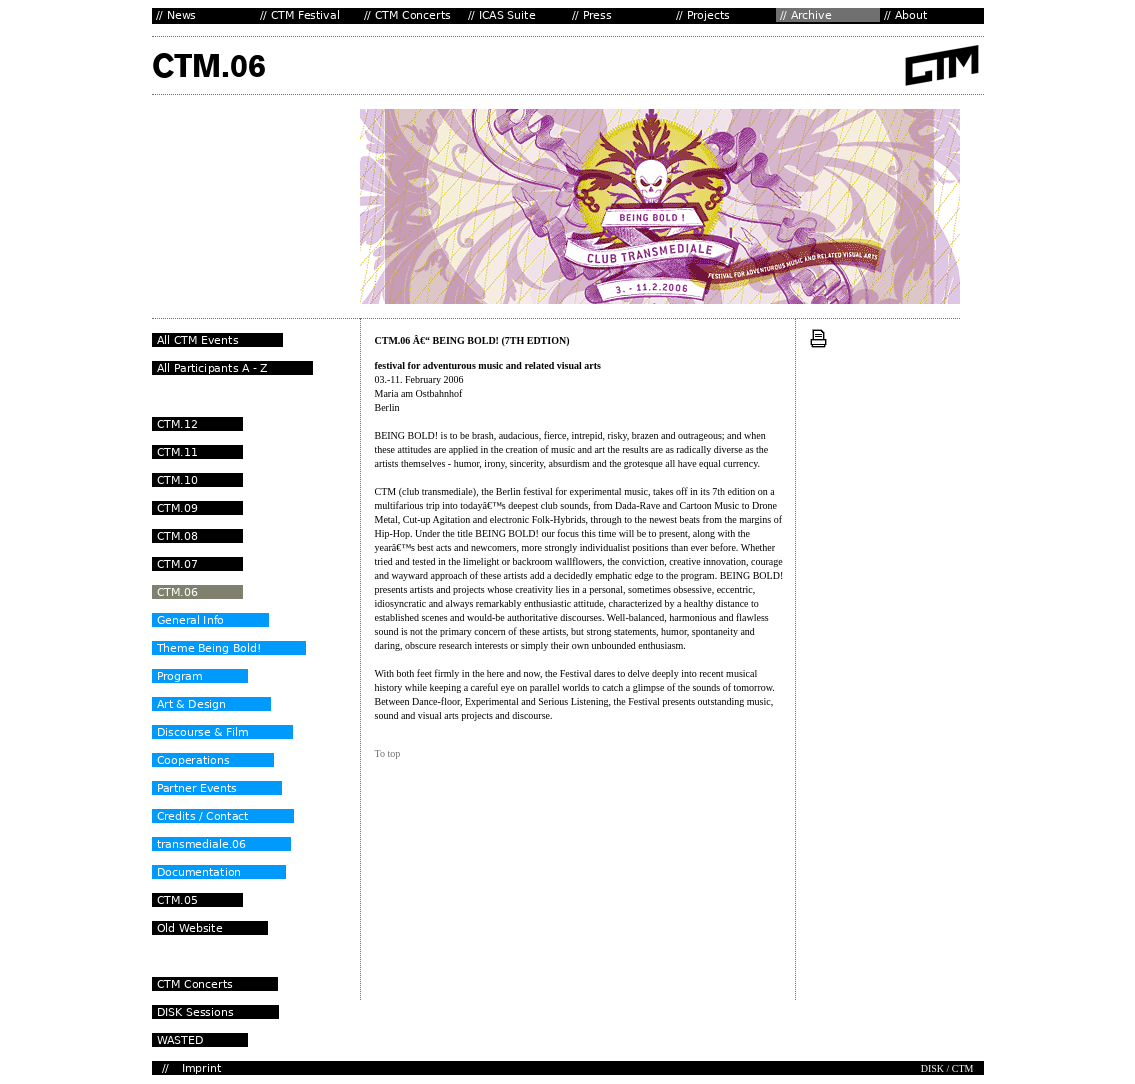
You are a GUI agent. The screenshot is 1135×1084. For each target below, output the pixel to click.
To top (388, 753)
